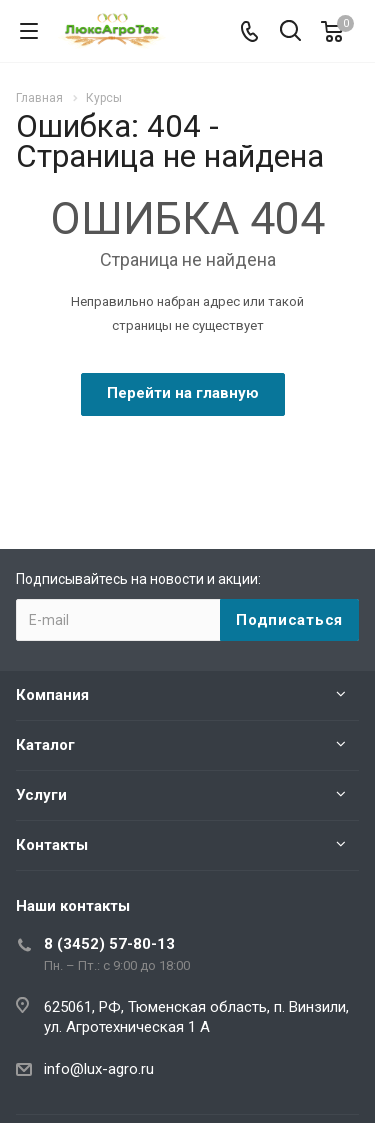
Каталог (45, 745)
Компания (52, 695)
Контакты (52, 845)
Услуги (41, 795)
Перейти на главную (183, 393)
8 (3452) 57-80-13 (109, 944)
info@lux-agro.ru (99, 1069)
